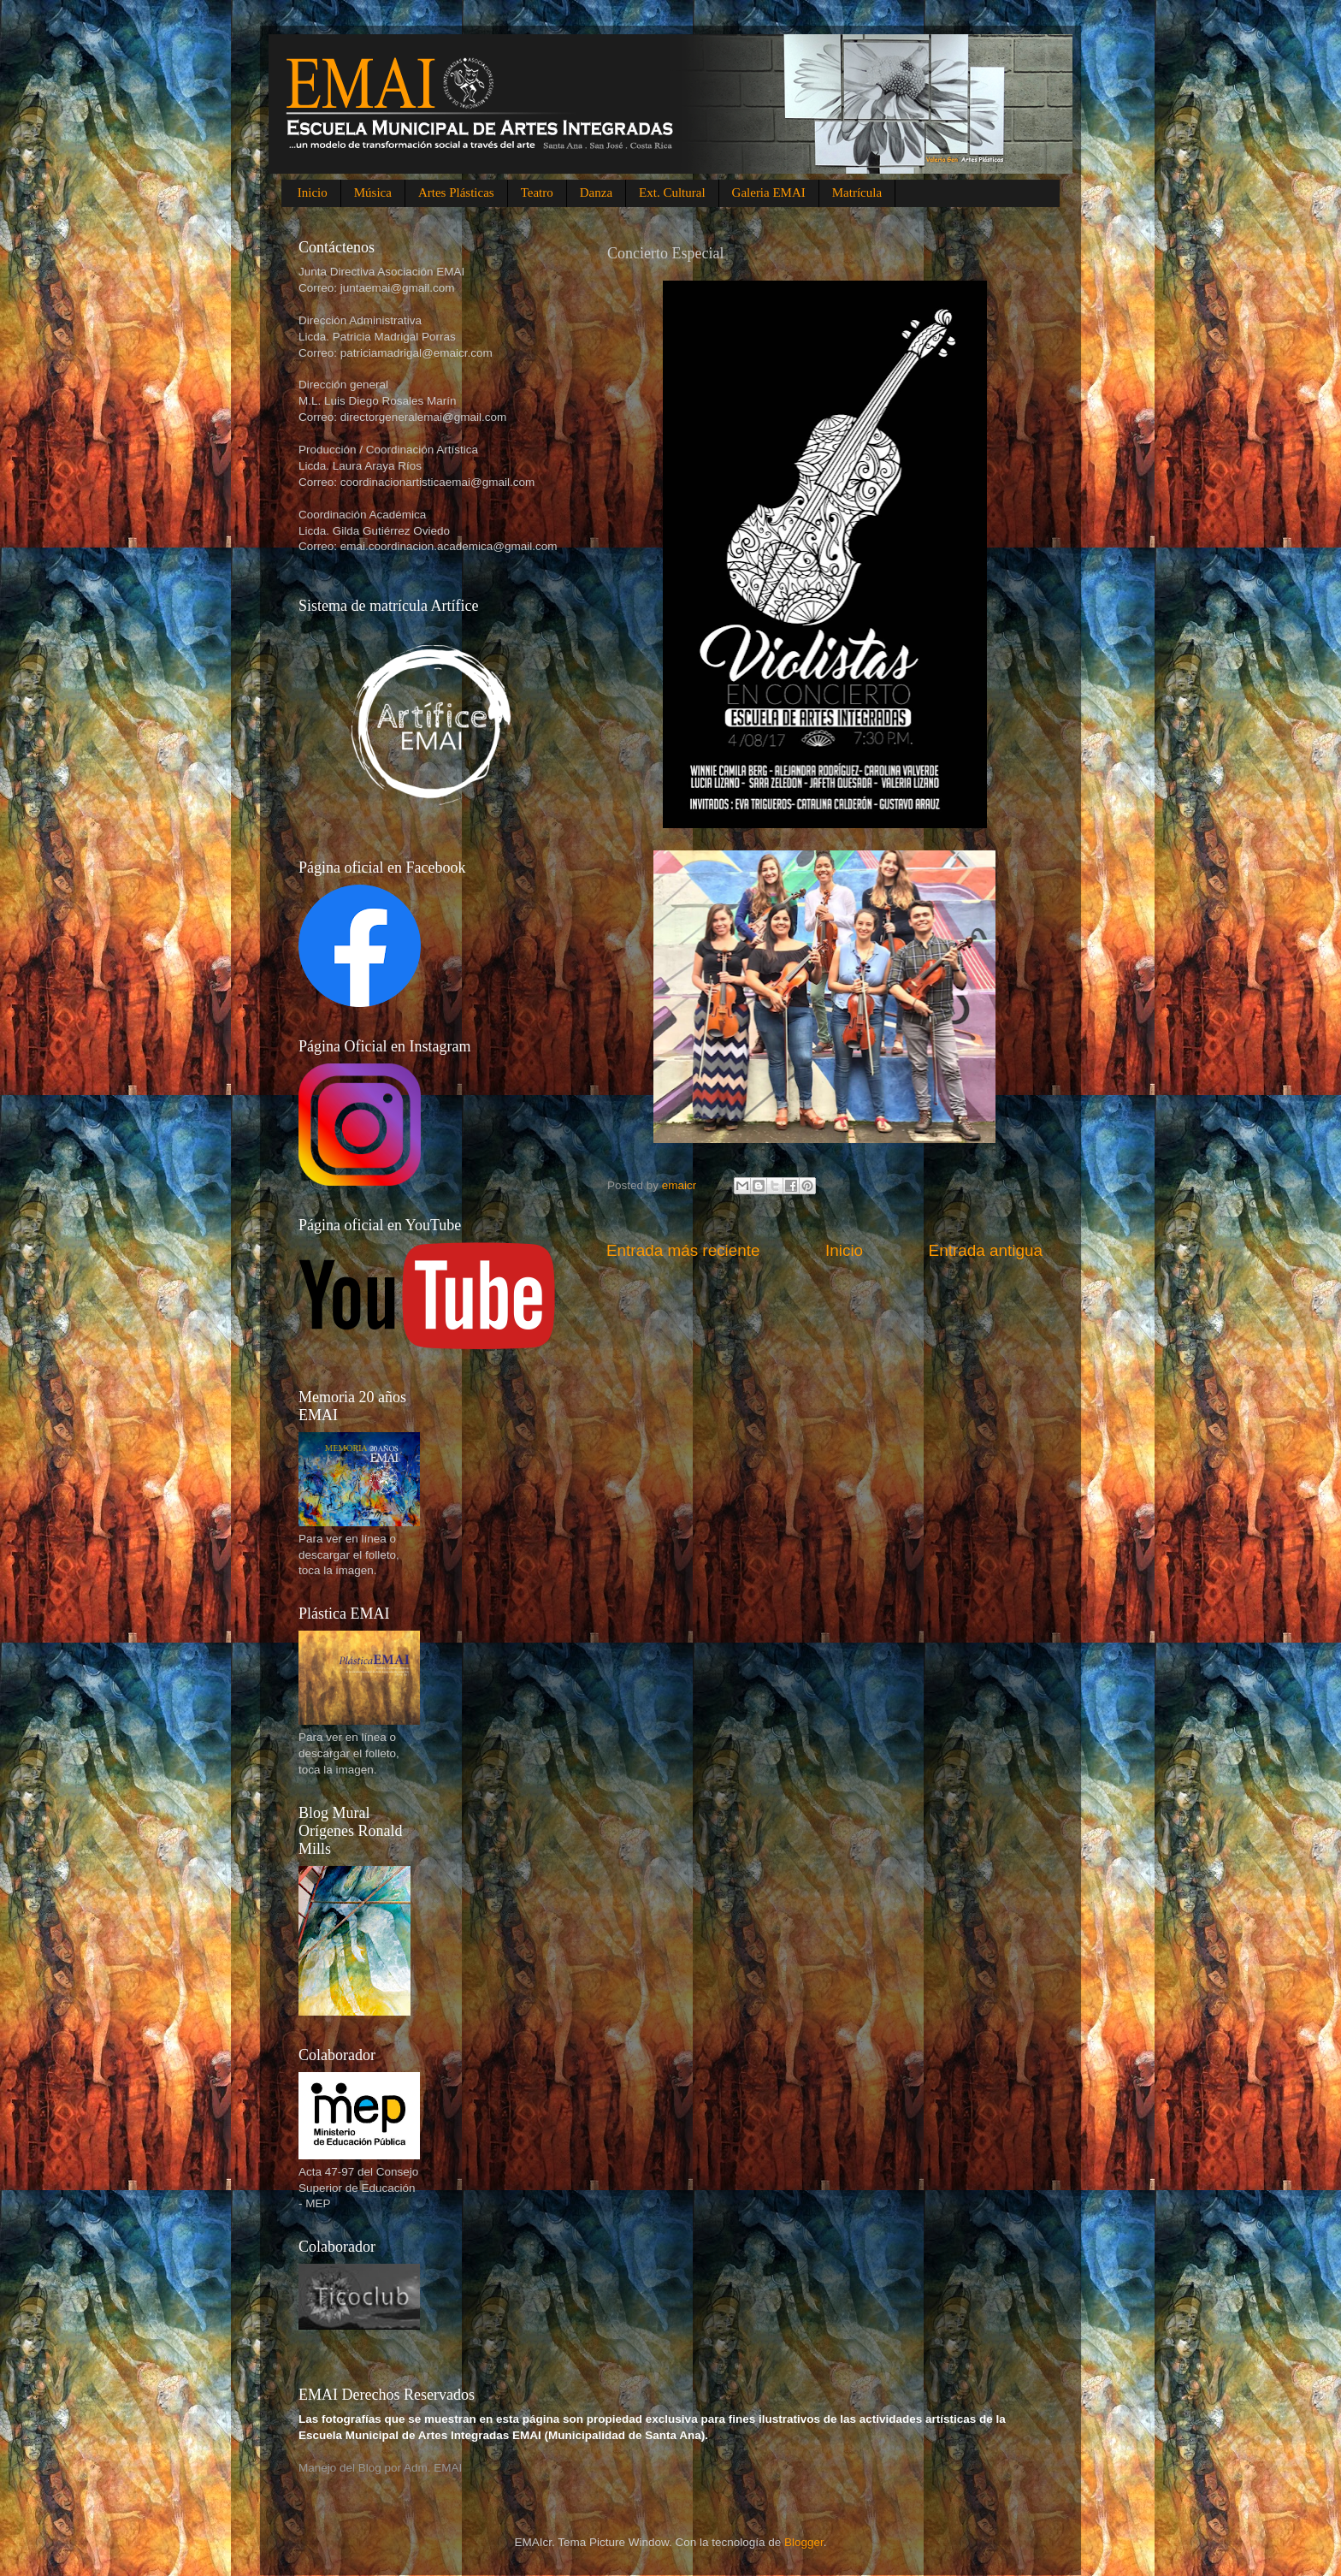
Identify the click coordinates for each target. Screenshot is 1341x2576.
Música (373, 192)
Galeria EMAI (769, 192)
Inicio (313, 192)
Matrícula (857, 192)
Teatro (537, 192)
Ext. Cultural (672, 192)
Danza (596, 192)
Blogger (804, 2542)
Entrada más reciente (683, 1250)
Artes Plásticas (456, 192)
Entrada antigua (986, 1250)
